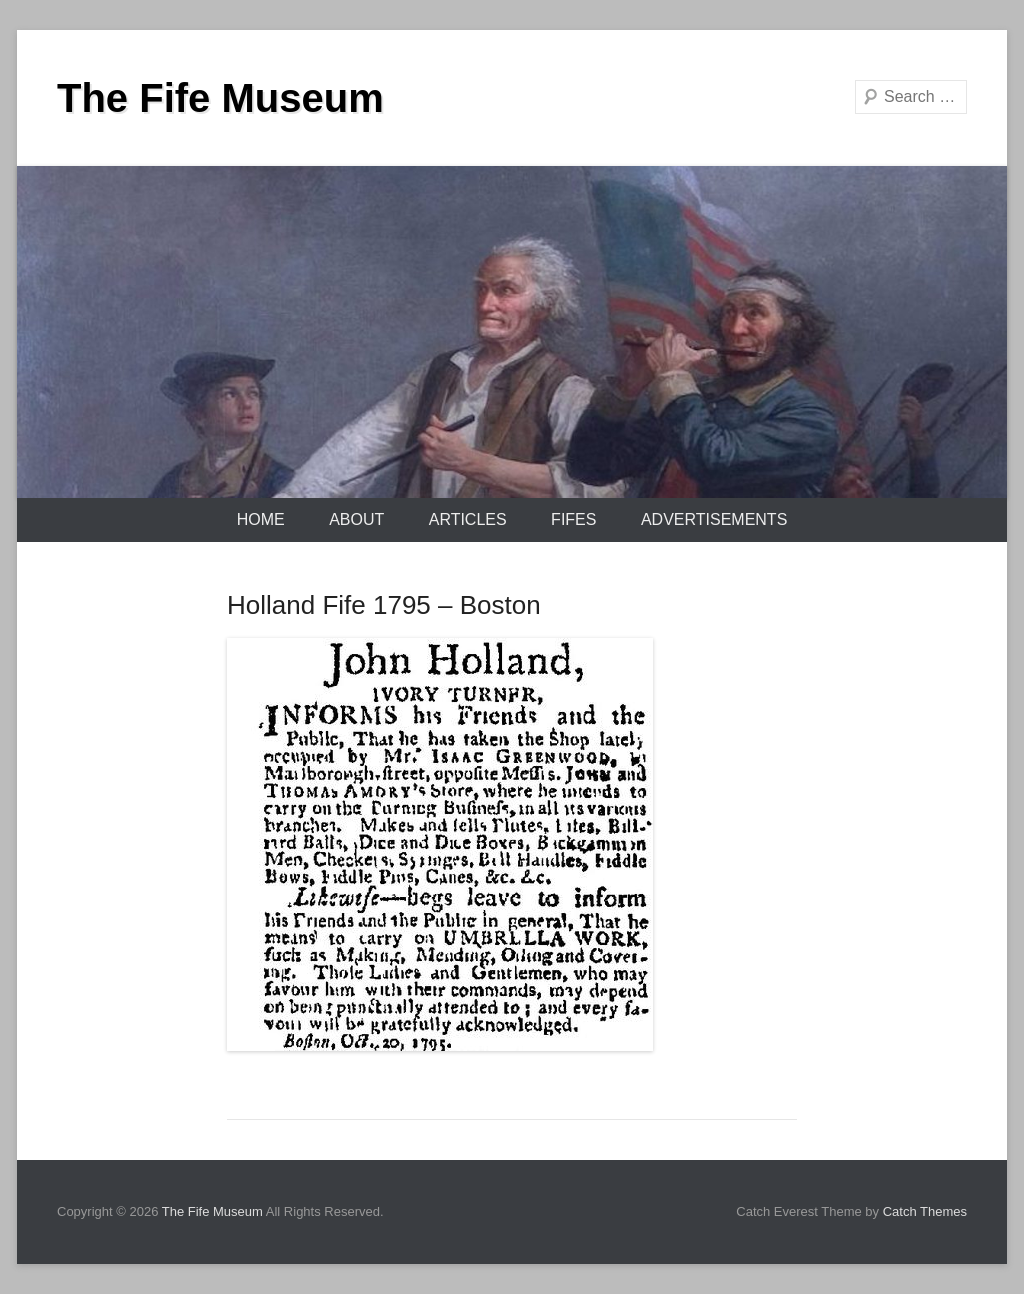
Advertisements (714, 519)
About (356, 519)
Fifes (573, 519)
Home (261, 519)
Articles (468, 519)
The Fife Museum (220, 98)
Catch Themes (925, 1211)
